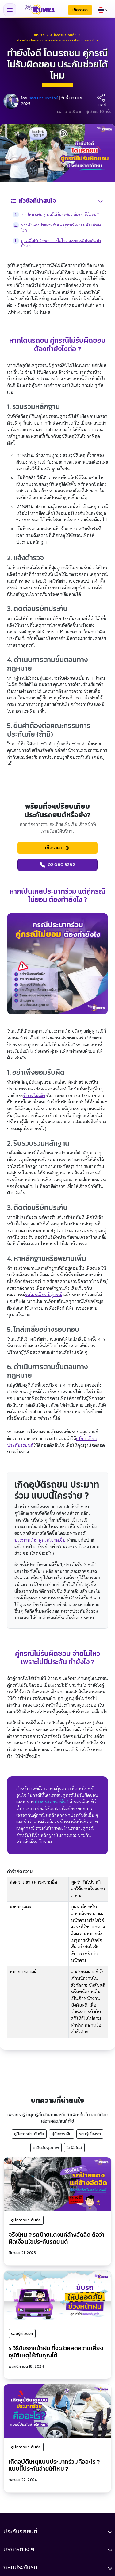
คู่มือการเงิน (61, 2134)
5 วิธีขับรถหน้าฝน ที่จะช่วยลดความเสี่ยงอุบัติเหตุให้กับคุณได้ (56, 2352)
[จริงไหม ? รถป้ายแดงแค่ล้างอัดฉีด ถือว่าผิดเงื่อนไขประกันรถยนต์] (57, 2183)
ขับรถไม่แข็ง (34, 1095)
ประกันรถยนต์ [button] (20, 2531)
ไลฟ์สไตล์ (74, 2147)
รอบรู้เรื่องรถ (90, 2134)
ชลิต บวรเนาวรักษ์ (44, 98)
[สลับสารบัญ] (100, 201)
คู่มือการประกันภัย (29, 2134)
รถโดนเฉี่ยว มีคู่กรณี (43, 1294)
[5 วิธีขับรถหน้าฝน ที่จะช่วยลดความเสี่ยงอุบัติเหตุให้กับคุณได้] (57, 2297)
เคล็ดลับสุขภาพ (46, 2147)
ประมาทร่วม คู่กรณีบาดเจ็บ (40, 1540)
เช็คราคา (80, 10)
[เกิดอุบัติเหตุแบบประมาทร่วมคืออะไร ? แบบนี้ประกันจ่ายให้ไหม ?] (57, 2410)
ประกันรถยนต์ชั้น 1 (51, 1801)
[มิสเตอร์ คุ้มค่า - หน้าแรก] (39, 10)
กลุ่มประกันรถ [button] (20, 2567)
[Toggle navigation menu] (9, 9)
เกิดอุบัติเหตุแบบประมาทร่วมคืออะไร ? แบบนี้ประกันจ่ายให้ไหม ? (54, 2465)
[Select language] (103, 10)
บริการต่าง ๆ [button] (18, 2549)
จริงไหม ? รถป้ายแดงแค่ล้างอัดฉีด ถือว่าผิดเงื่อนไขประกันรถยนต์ (57, 2238)
